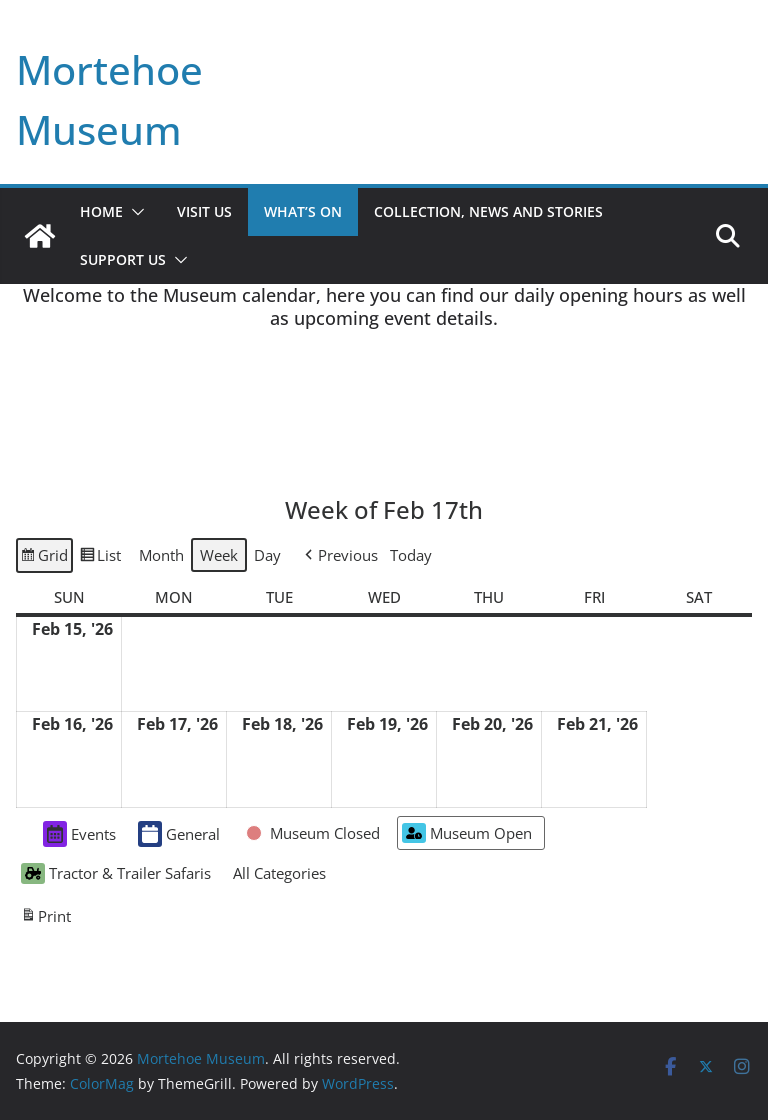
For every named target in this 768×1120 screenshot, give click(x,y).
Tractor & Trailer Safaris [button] (116, 873)
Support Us (123, 259)
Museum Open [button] (467, 833)
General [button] (179, 834)
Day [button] (267, 555)
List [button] (100, 558)
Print (45, 918)
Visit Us (204, 211)
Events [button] (79, 834)
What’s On (303, 211)
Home (101, 211)
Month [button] (161, 555)
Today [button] (411, 555)
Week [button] (219, 555)
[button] (134, 212)
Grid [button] (44, 558)
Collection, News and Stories (488, 211)
